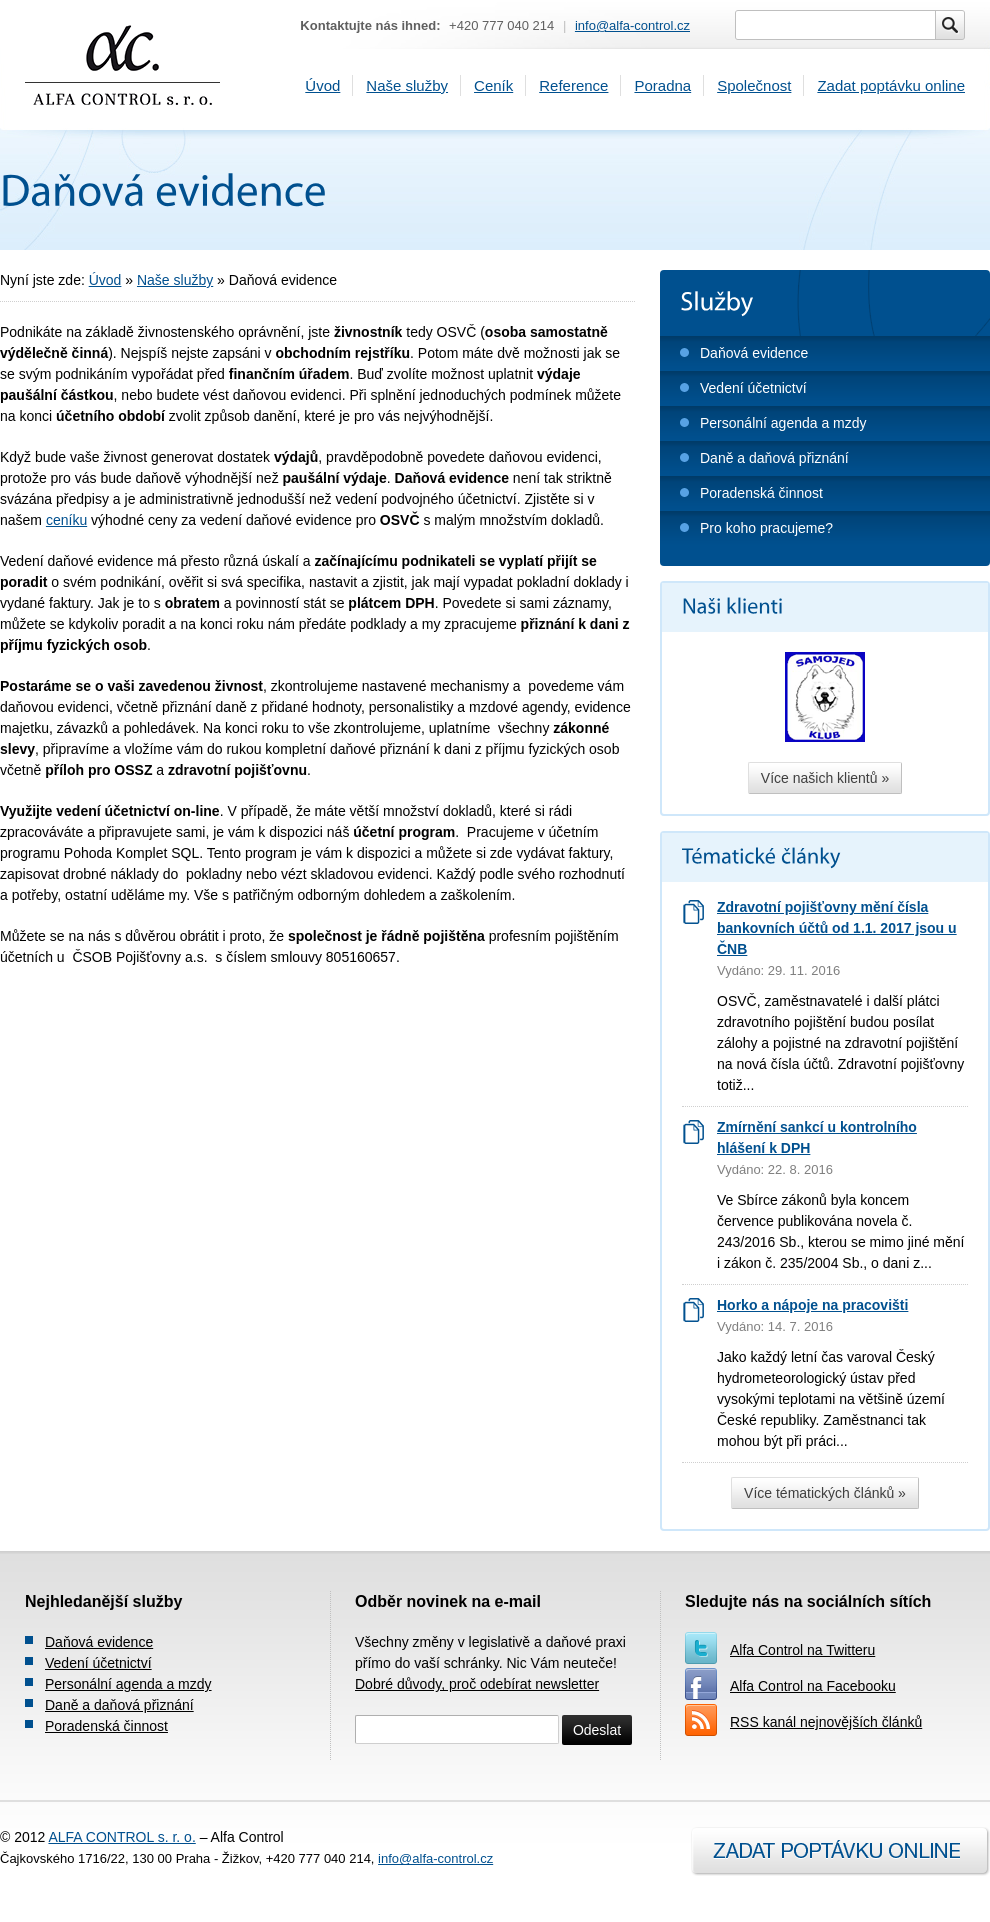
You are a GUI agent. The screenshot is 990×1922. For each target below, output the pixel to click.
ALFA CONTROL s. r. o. (121, 1837)
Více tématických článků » (825, 1493)
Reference (573, 85)
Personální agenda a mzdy (783, 423)
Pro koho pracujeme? (766, 528)
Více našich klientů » (825, 778)
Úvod (322, 85)
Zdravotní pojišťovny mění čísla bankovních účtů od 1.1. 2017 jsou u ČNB (837, 928)
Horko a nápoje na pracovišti (812, 1305)
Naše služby (407, 85)
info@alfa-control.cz (632, 25)
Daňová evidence (754, 353)
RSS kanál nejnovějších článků (826, 1722)
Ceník (493, 85)
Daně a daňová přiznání (774, 458)
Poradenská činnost (761, 493)
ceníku (66, 520)
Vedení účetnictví (753, 388)
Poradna (662, 85)
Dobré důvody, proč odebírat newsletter (477, 1684)
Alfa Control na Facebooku (813, 1686)
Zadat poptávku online (891, 85)
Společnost (754, 85)
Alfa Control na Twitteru (802, 1650)
